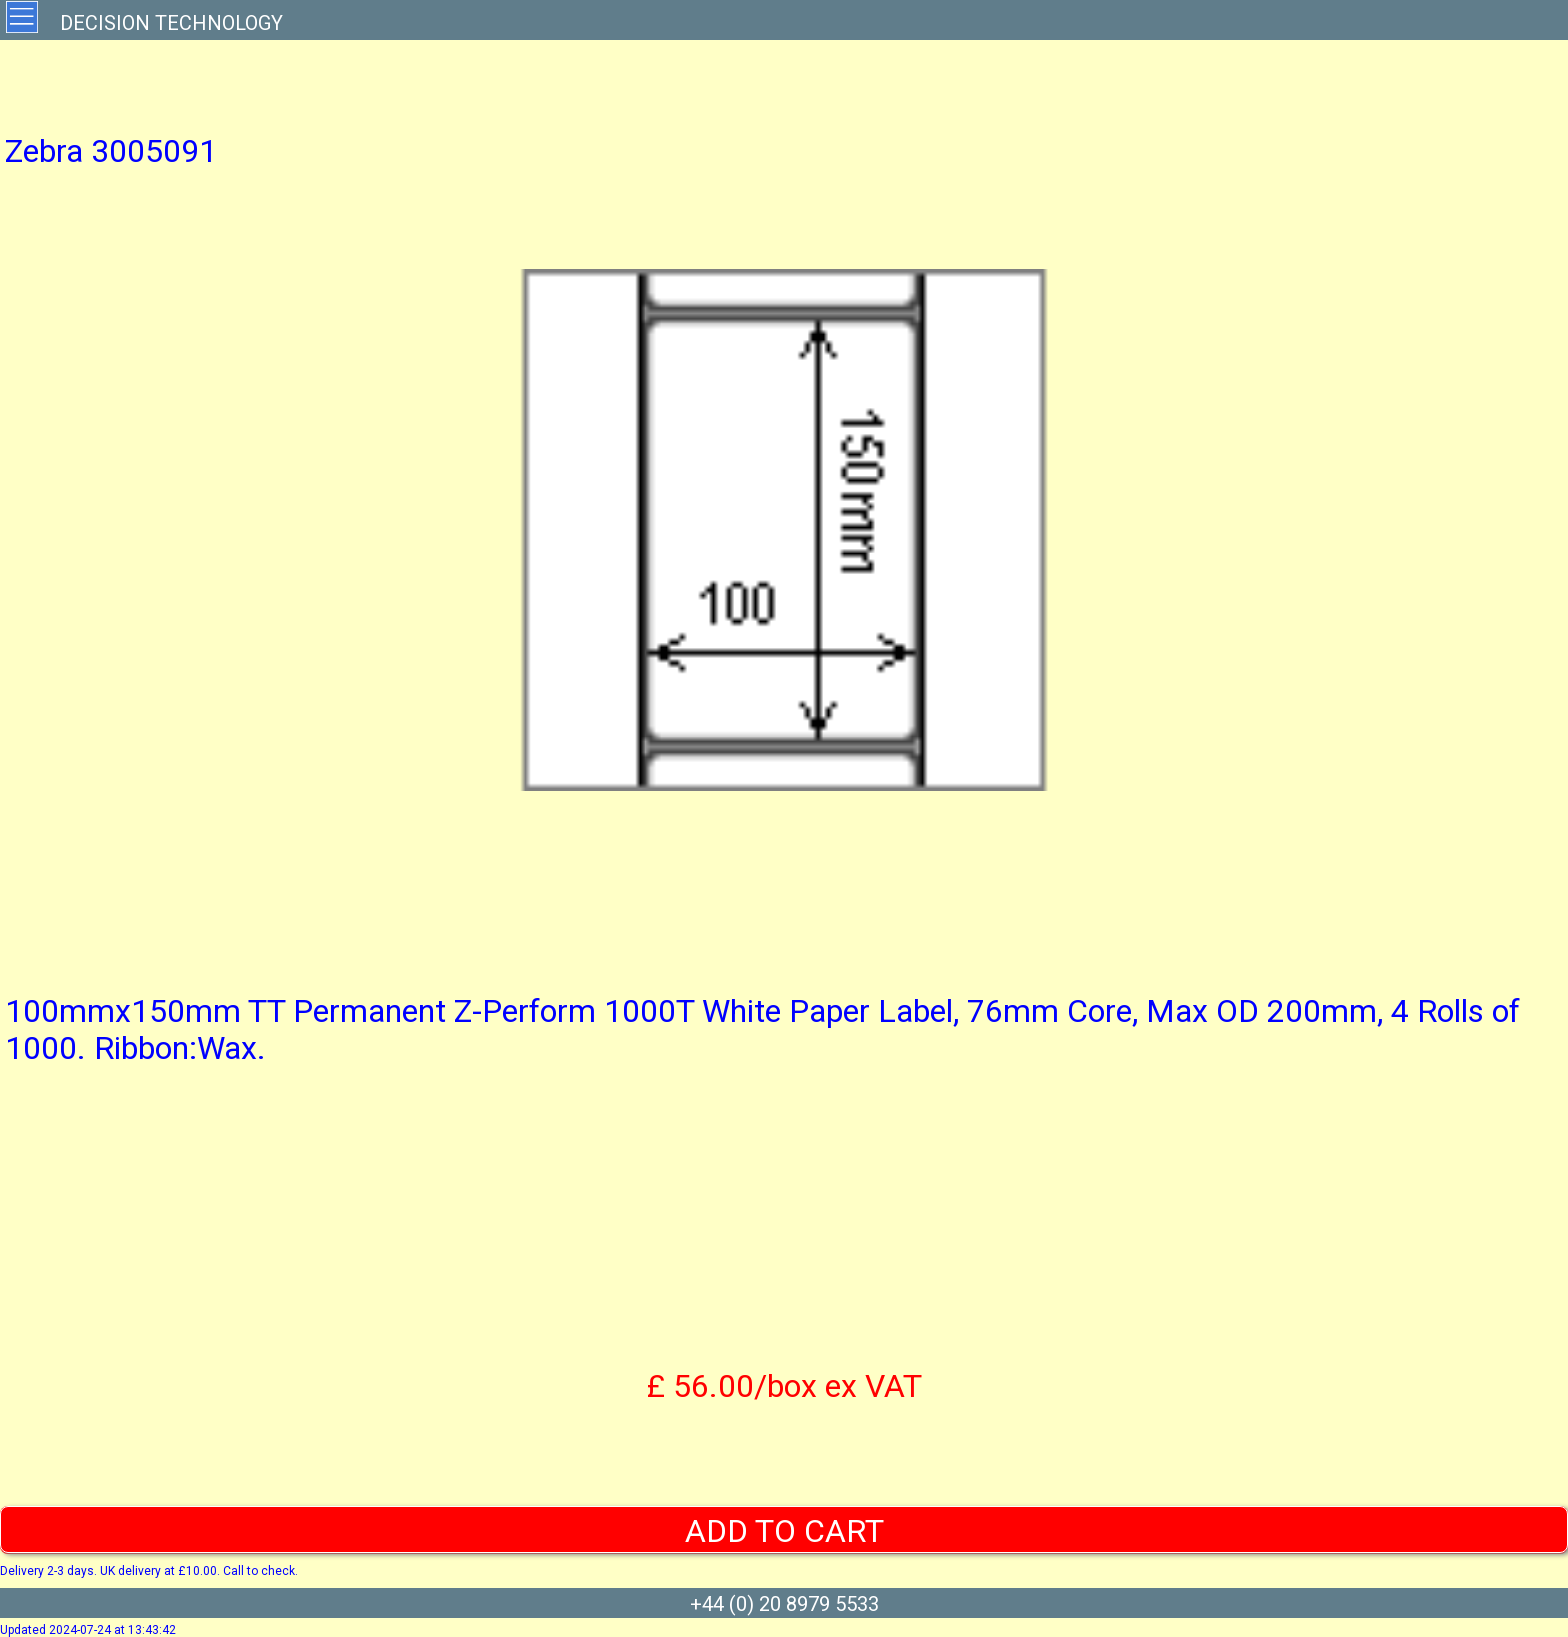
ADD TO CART (784, 1531)
